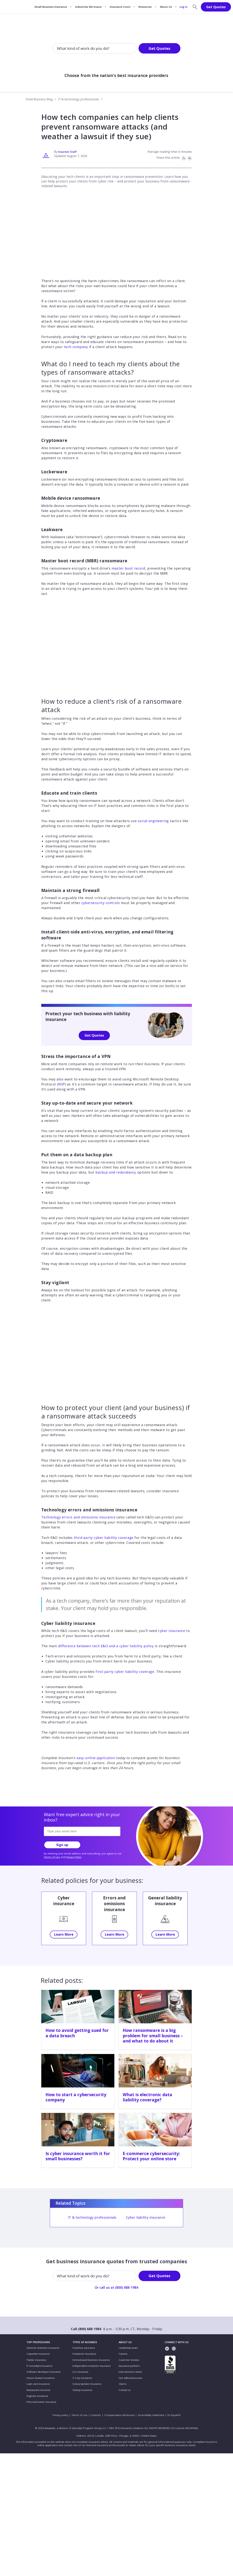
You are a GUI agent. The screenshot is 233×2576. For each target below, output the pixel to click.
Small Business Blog (39, 99)
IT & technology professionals (78, 99)
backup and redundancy (115, 1172)
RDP (61, 1084)
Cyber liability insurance (145, 2217)
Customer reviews (129, 2360)
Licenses (96, 2415)
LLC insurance (80, 2371)
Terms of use (79, 2415)
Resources (145, 7)
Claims (122, 2384)
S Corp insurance (82, 2378)
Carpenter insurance (38, 2353)
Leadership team (128, 2347)
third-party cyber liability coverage (104, 1537)
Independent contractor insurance (92, 2365)
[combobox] (57, 48)
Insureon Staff (67, 151)
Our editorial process (130, 2378)
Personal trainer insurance (41, 2402)
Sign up (62, 1845)
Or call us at (116, 61)
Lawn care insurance (38, 2384)
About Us (166, 7)
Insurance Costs (120, 7)
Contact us (125, 2390)
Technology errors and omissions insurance (78, 1517)
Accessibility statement (151, 2415)
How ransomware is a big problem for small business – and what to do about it (153, 2035)
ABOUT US (125, 2342)
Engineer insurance (37, 2396)
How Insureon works (130, 2371)
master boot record (128, 568)
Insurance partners (129, 2365)
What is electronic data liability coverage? (147, 2097)
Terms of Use (52, 1857)
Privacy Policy (73, 1857)
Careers (123, 2353)
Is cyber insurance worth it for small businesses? (78, 2156)
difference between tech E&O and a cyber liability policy (106, 1646)
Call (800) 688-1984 (86, 2329)
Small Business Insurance (50, 7)
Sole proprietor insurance (87, 2384)
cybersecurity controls (100, 903)
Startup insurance (82, 2390)
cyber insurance (171, 1630)
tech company (76, 347)
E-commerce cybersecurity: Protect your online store (151, 2156)
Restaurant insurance (38, 2390)
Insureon (50, 2428)
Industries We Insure (88, 7)
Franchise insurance (84, 2347)
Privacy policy (60, 2415)
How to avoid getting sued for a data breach (77, 2032)
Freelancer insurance (84, 2353)
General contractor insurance (43, 2347)
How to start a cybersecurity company (76, 2097)
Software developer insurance (44, 2371)
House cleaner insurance (41, 2378)
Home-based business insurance (91, 2360)
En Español (174, 2415)
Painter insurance (36, 2360)
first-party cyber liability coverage (125, 1671)
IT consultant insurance (39, 2365)
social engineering (153, 821)
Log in (183, 7)
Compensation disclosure (119, 2415)
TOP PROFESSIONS (38, 2342)
